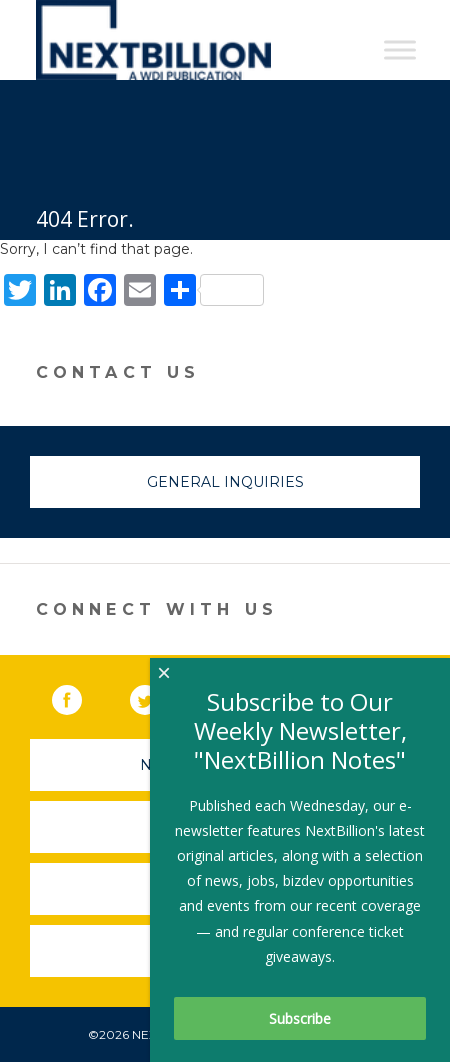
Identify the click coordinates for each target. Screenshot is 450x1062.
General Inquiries (225, 482)
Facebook (81, 696)
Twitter (159, 696)
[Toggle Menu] (400, 49)
